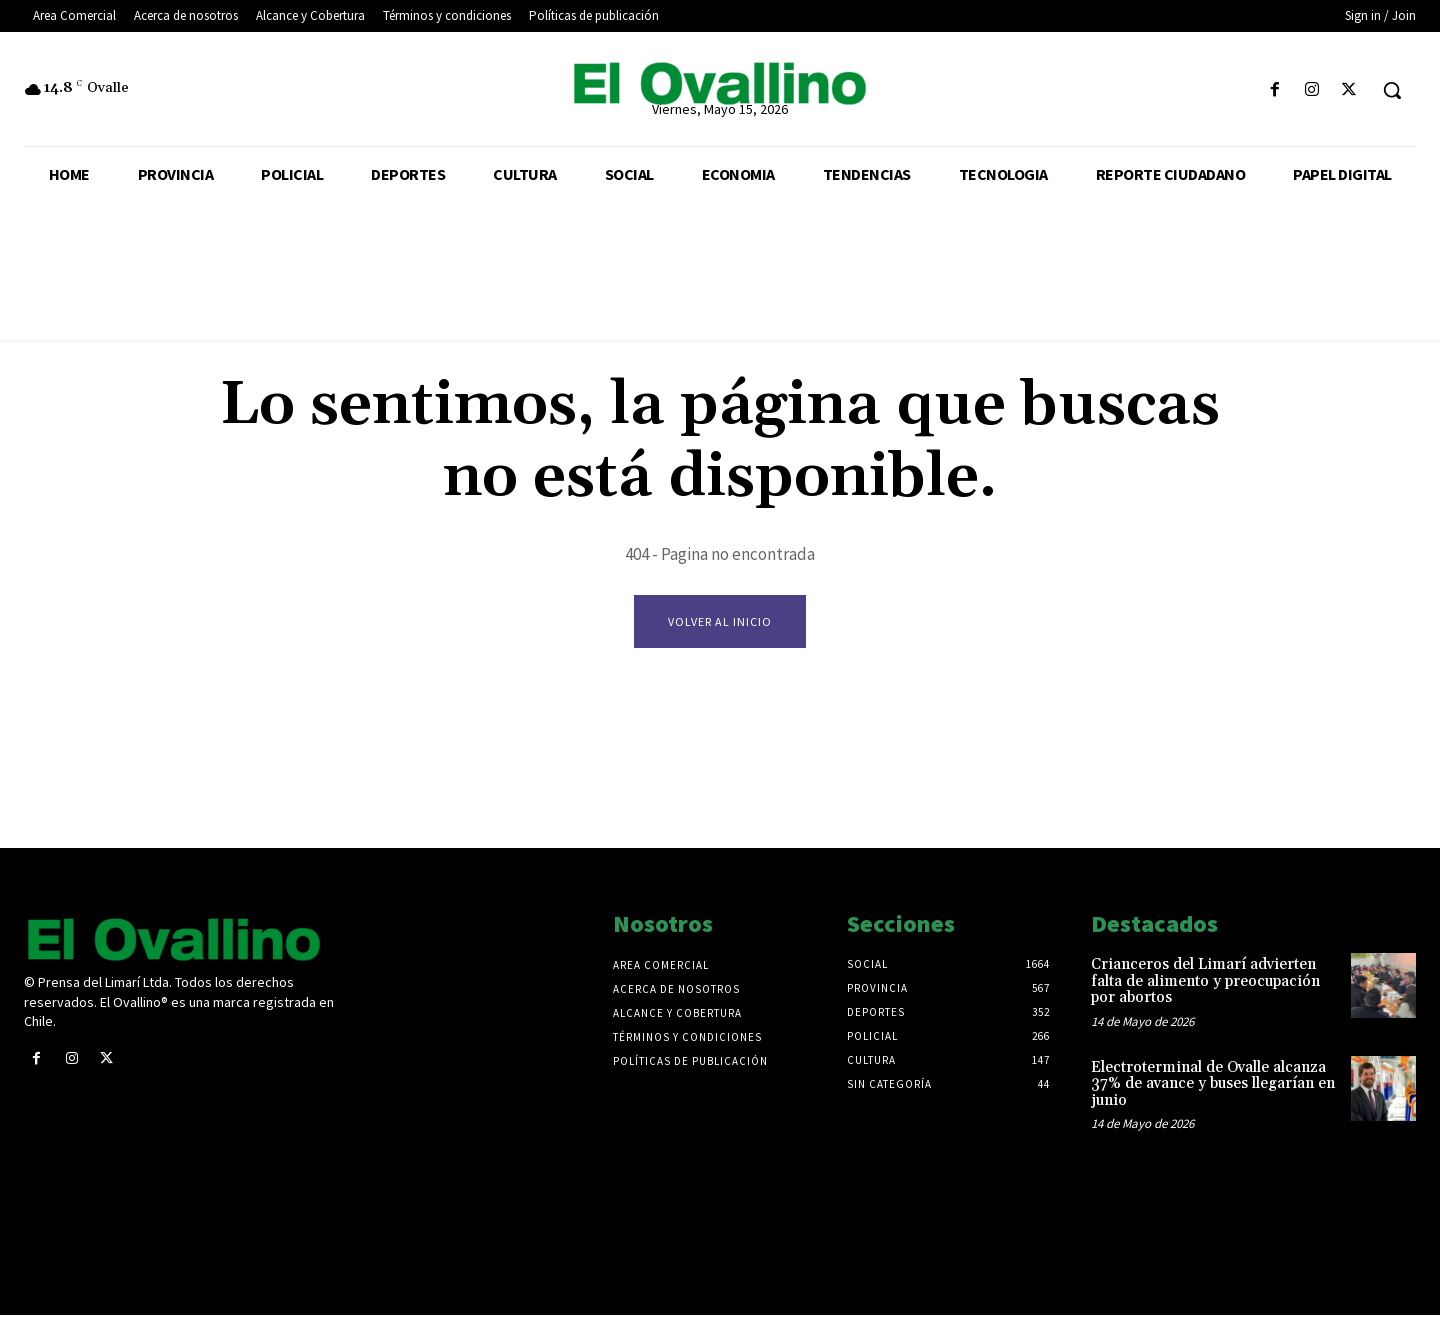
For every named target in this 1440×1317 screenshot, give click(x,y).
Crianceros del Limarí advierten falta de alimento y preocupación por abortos (1205, 983)
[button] (1392, 90)
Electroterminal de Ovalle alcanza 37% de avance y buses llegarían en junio (1213, 1085)
